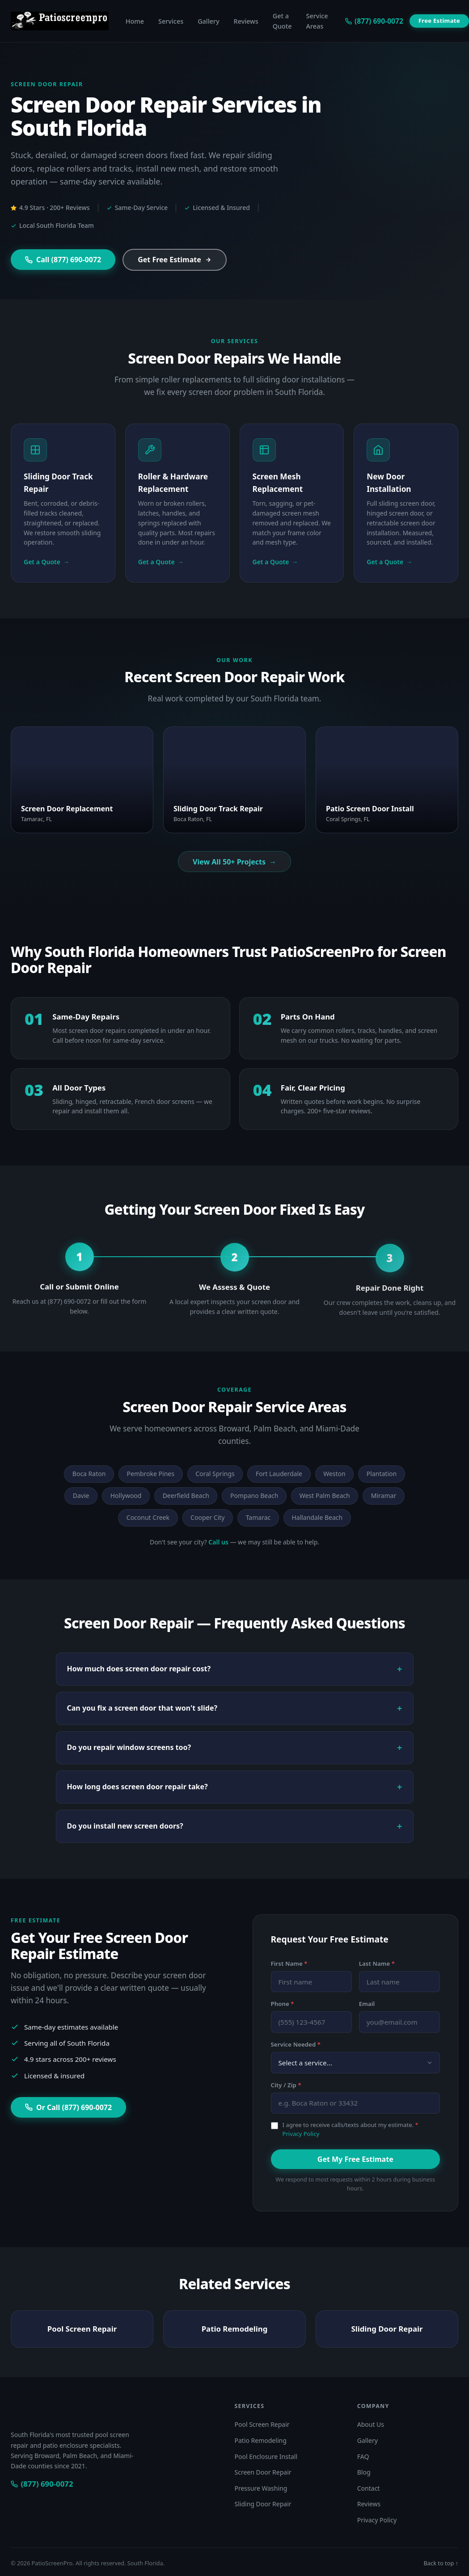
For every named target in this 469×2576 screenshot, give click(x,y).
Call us (218, 1542)
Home (135, 21)
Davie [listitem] (81, 1495)
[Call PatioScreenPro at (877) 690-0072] (42, 2484)
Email (367, 2004)
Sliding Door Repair (387, 2339)
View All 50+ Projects (234, 862)
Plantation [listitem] (382, 1473)
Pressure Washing (261, 2488)
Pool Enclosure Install (266, 2456)
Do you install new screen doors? (125, 1826)
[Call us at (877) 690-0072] (374, 21)
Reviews (246, 21)
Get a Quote (282, 21)
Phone (282, 2004)
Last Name (377, 1963)
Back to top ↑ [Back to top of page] (441, 2563)
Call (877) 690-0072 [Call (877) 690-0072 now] (63, 259)
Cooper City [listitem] (207, 1517)
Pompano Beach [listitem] (254, 1495)
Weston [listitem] (334, 1473)
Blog (364, 2472)
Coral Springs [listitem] (215, 1473)
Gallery (208, 21)
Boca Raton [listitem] (89, 1473)
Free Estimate (439, 21)
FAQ (363, 2456)
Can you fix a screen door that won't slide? (142, 1708)
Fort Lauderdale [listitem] (279, 1473)
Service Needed (296, 2044)
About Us (370, 2424)
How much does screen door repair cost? (139, 1669)
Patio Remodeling (235, 2339)
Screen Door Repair (263, 2472)
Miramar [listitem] (383, 1495)
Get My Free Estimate (355, 2159)
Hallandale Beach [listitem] (317, 1517)
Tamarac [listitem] (258, 1517)
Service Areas (317, 21)
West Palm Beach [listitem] (325, 1495)
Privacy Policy (301, 2134)
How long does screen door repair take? (137, 1786)
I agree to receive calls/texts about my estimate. (350, 2129)
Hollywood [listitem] (126, 1495)
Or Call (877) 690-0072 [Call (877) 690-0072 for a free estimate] (68, 2107)
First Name (289, 1963)
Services (170, 21)
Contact (368, 2488)
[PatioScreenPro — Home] (60, 21)
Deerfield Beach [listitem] (186, 1495)
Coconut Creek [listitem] (148, 1517)
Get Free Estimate (174, 259)
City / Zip (286, 2085)
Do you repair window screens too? (129, 1747)
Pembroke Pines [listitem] (150, 1473)
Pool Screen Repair (82, 2338)
